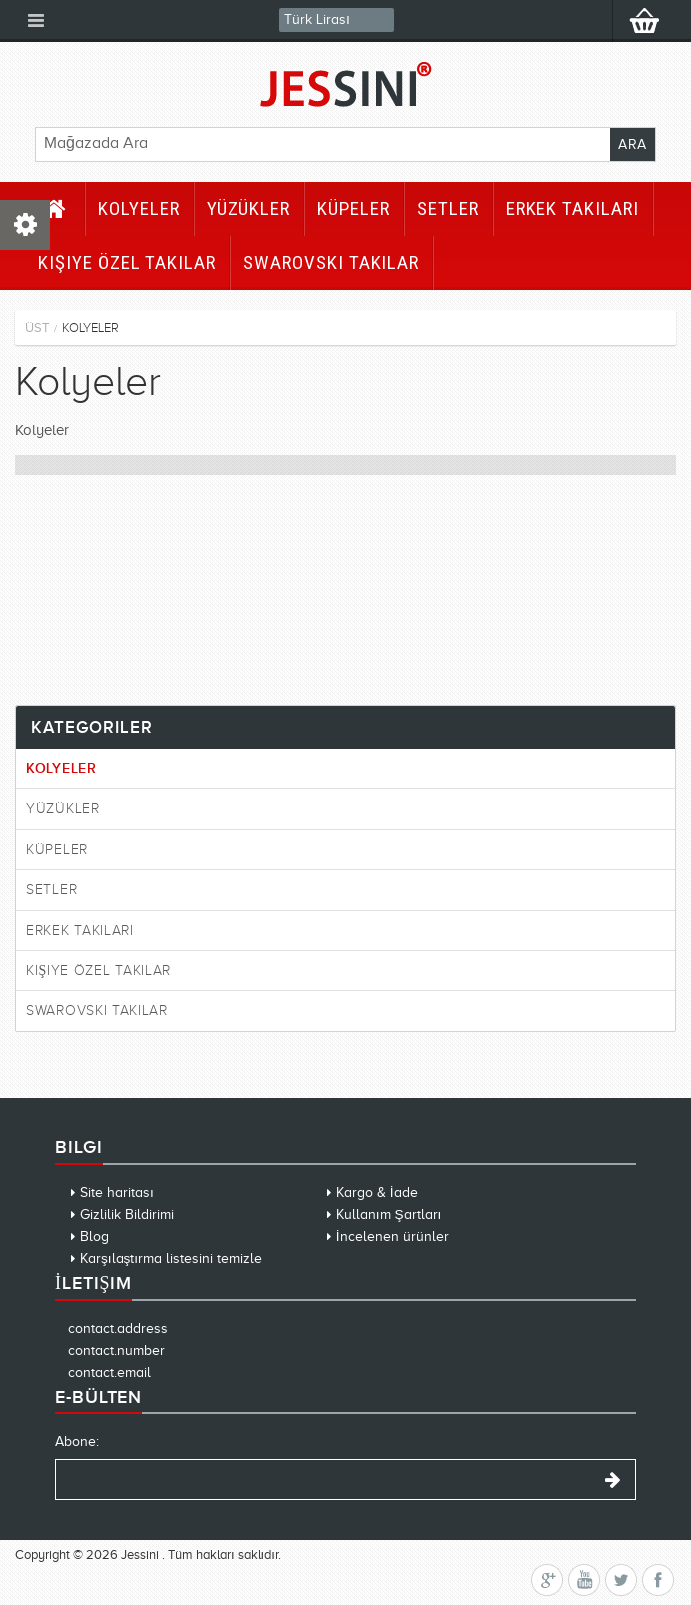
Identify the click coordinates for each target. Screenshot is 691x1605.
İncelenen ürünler (392, 1236)
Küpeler (353, 208)
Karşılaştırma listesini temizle (171, 1258)
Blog (94, 1236)
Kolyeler (139, 208)
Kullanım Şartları (389, 1214)
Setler (448, 208)
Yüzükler (249, 208)
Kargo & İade (377, 1192)
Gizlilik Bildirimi (127, 1214)
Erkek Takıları (572, 208)
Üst (37, 327)
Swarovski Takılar (331, 262)
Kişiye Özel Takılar (127, 262)
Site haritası (117, 1192)
